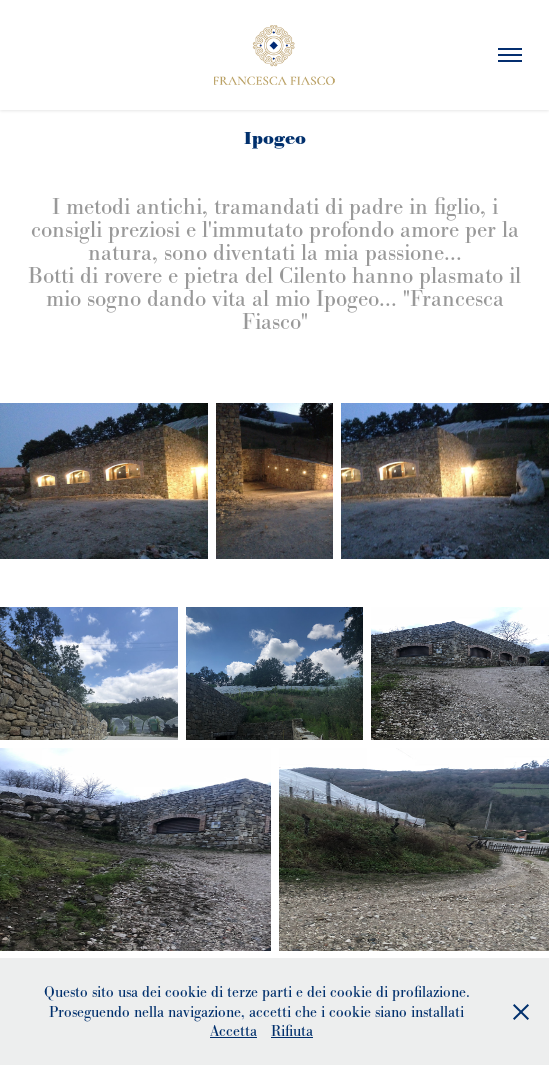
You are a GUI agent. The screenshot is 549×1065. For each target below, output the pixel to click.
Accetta (233, 1030)
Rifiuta (292, 1030)
